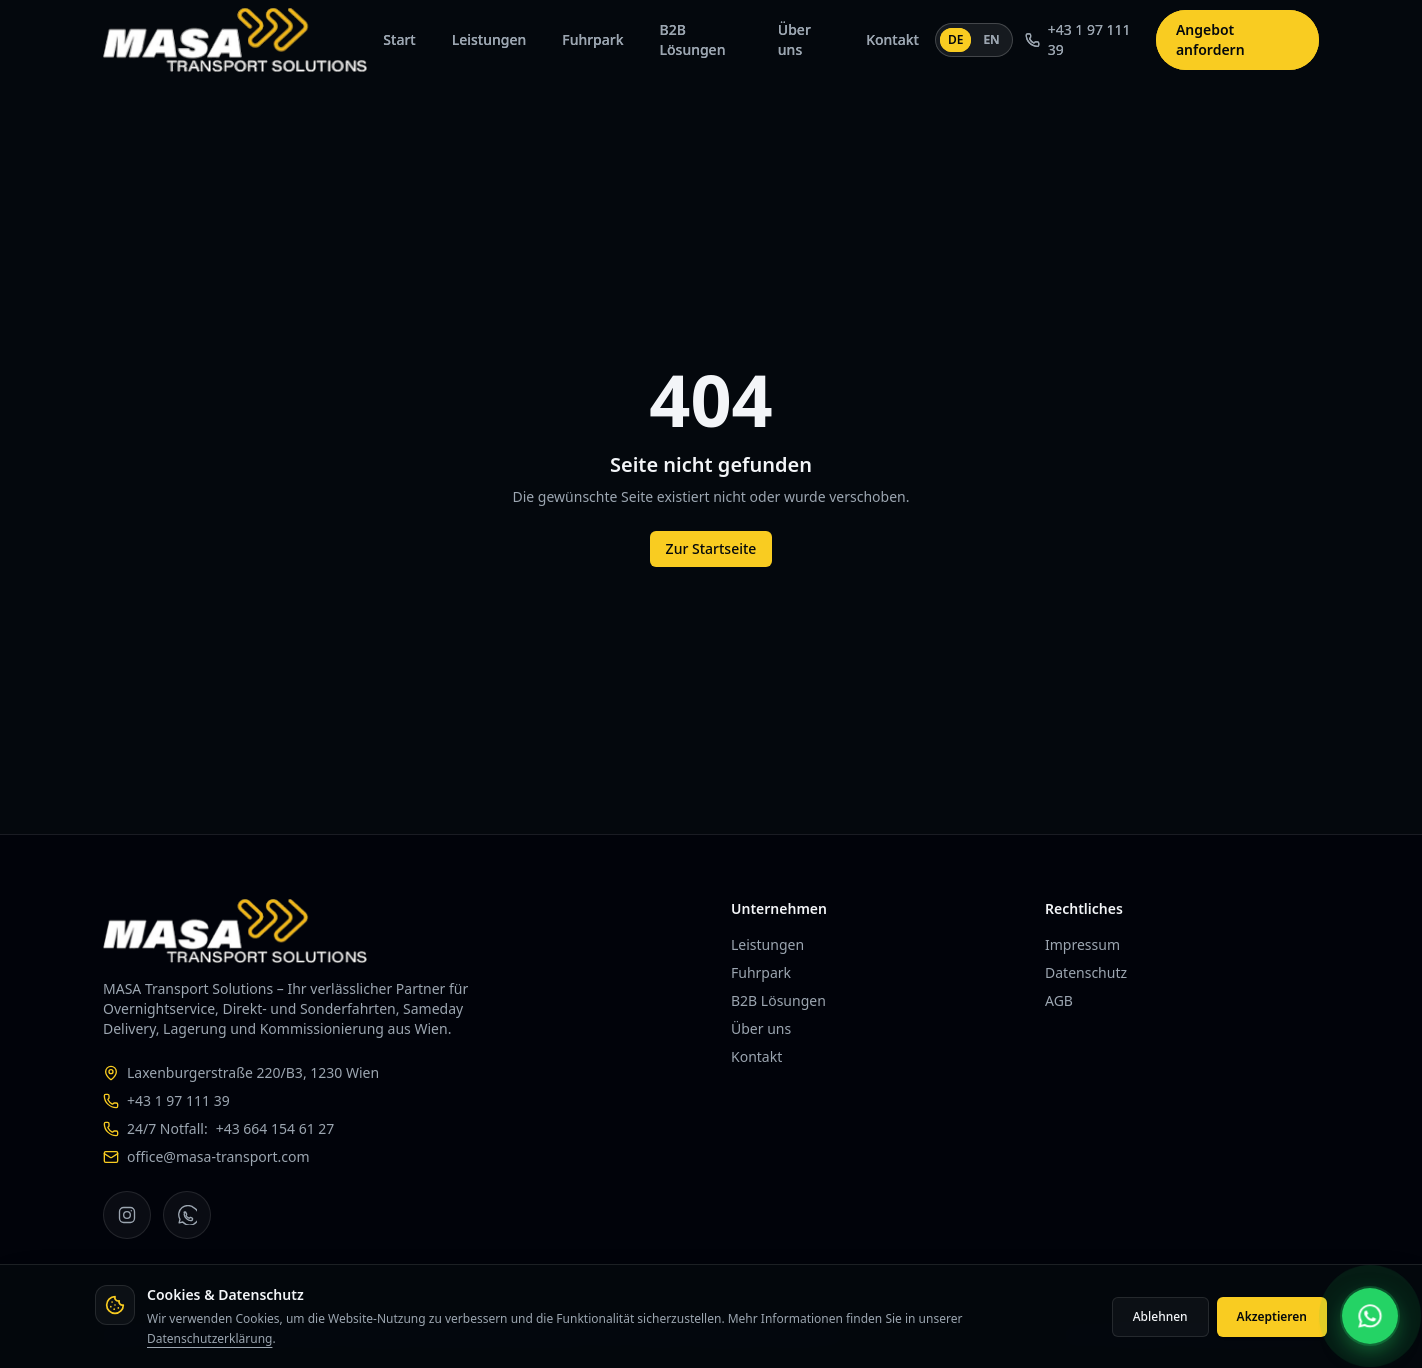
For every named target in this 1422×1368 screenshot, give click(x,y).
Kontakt (892, 39)
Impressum (1082, 944)
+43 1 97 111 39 (1078, 39)
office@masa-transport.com (218, 1156)
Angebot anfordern (1210, 39)
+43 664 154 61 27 (275, 1128)
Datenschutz (1086, 972)
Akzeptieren (1272, 1316)
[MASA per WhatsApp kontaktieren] (1370, 1316)
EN (991, 39)
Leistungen (489, 39)
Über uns (794, 39)
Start (399, 39)
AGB (1059, 1000)
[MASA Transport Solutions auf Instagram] (127, 1215)
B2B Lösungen (693, 39)
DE (957, 39)
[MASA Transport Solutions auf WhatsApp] (187, 1215)
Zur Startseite (711, 548)
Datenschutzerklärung (209, 1338)
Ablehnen (1160, 1316)
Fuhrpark (592, 39)
